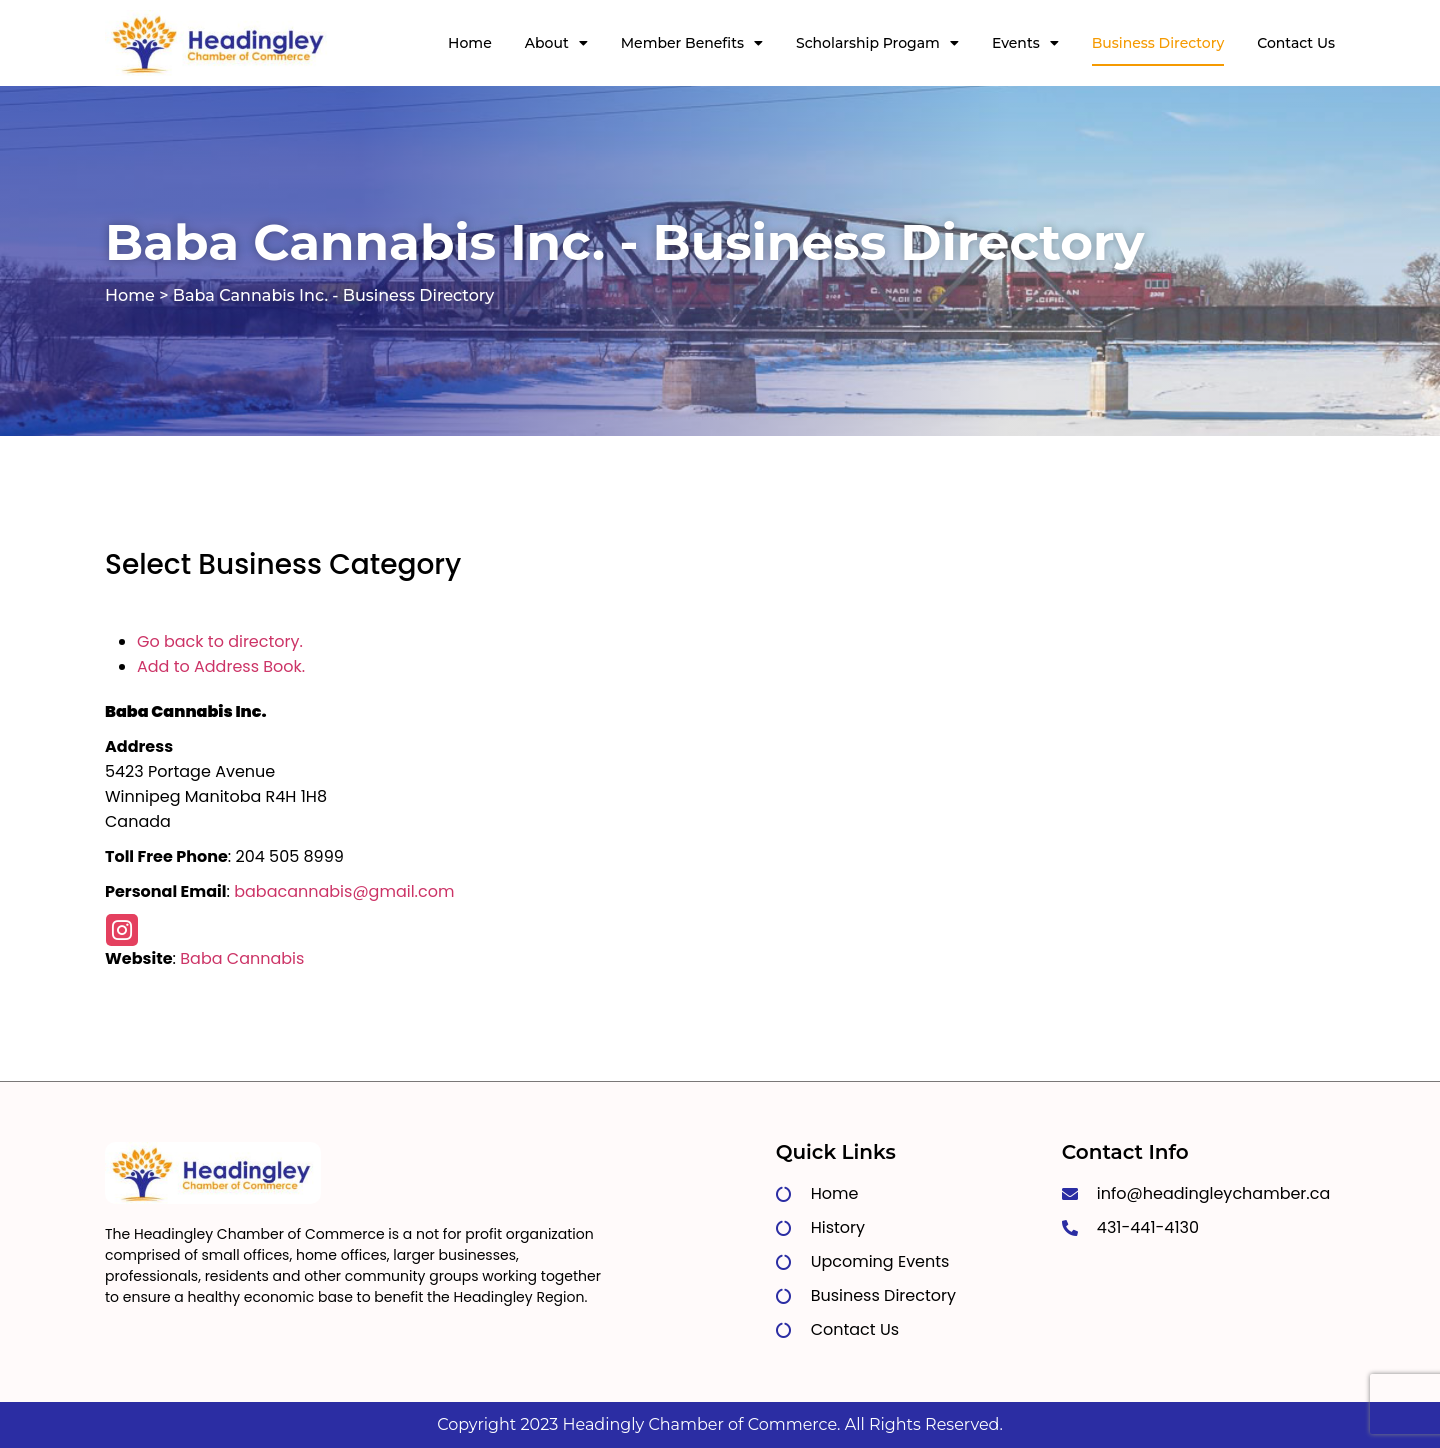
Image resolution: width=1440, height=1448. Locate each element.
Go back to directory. (220, 641)
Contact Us (1296, 43)
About (556, 43)
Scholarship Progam (877, 43)
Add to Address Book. (221, 666)
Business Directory (1158, 43)
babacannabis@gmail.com (344, 891)
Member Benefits (692, 43)
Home (470, 43)
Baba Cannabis (242, 958)
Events (1025, 43)
